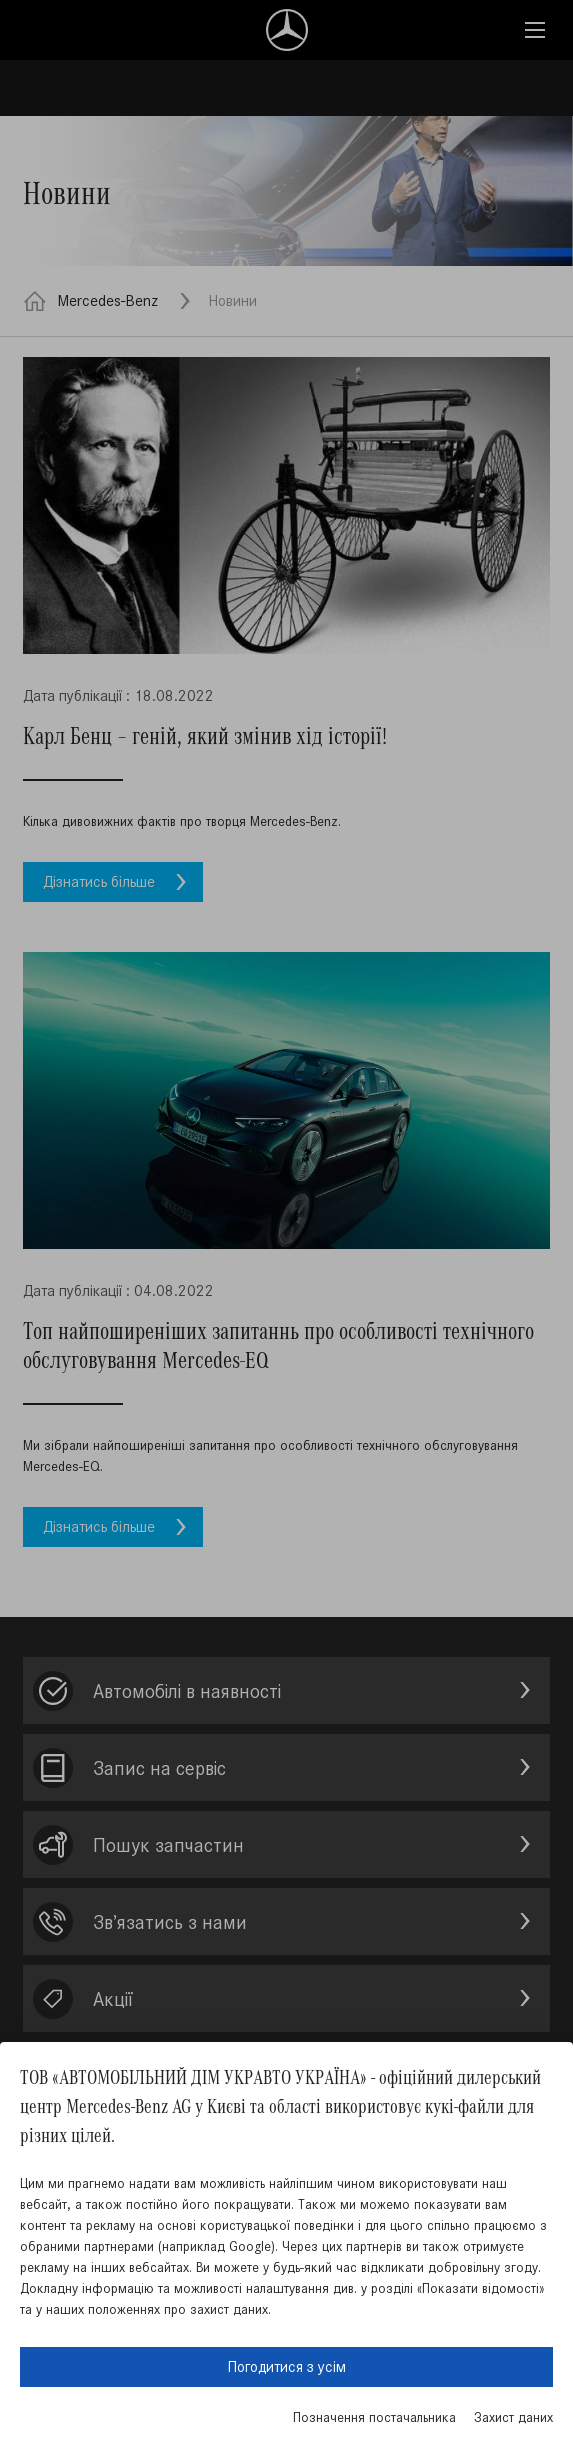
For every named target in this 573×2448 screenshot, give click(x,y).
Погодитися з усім (286, 2366)
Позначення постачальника (374, 2417)
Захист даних (513, 2417)
